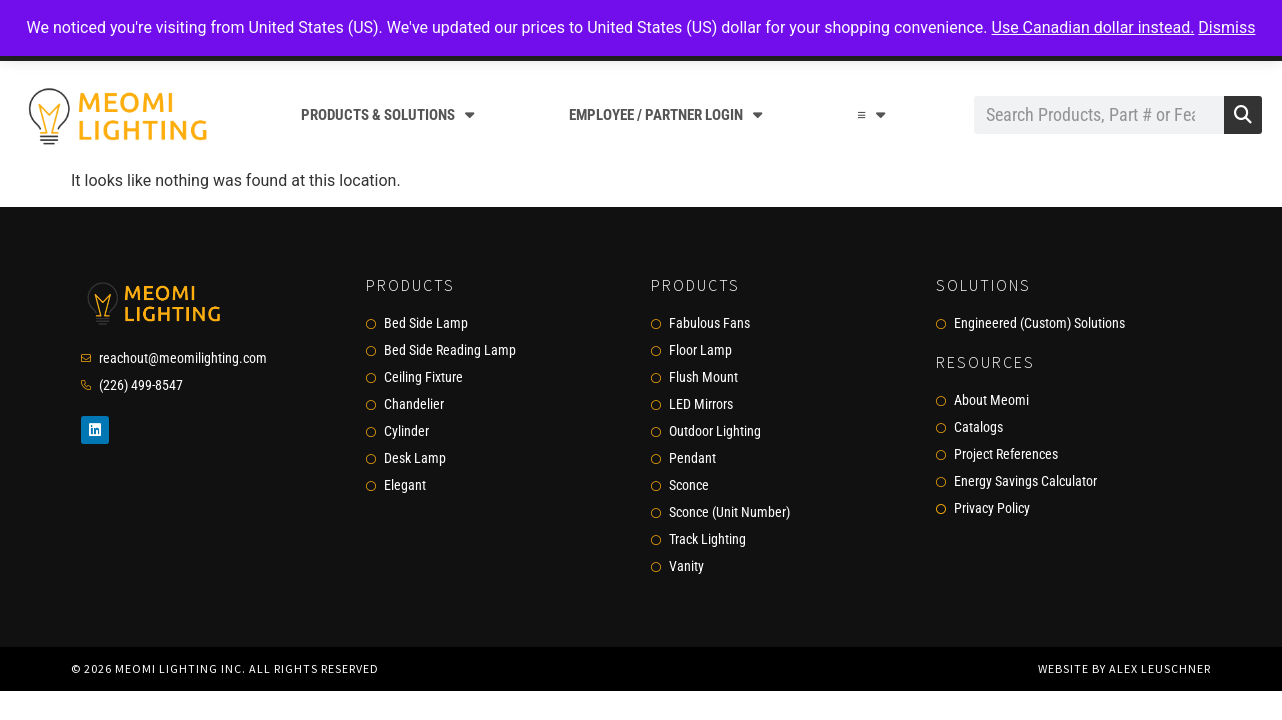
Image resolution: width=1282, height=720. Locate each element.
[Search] (1243, 115)
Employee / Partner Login (665, 114)
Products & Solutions (387, 114)
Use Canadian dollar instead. (1093, 27)
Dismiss (1226, 27)
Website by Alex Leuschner (1124, 668)
